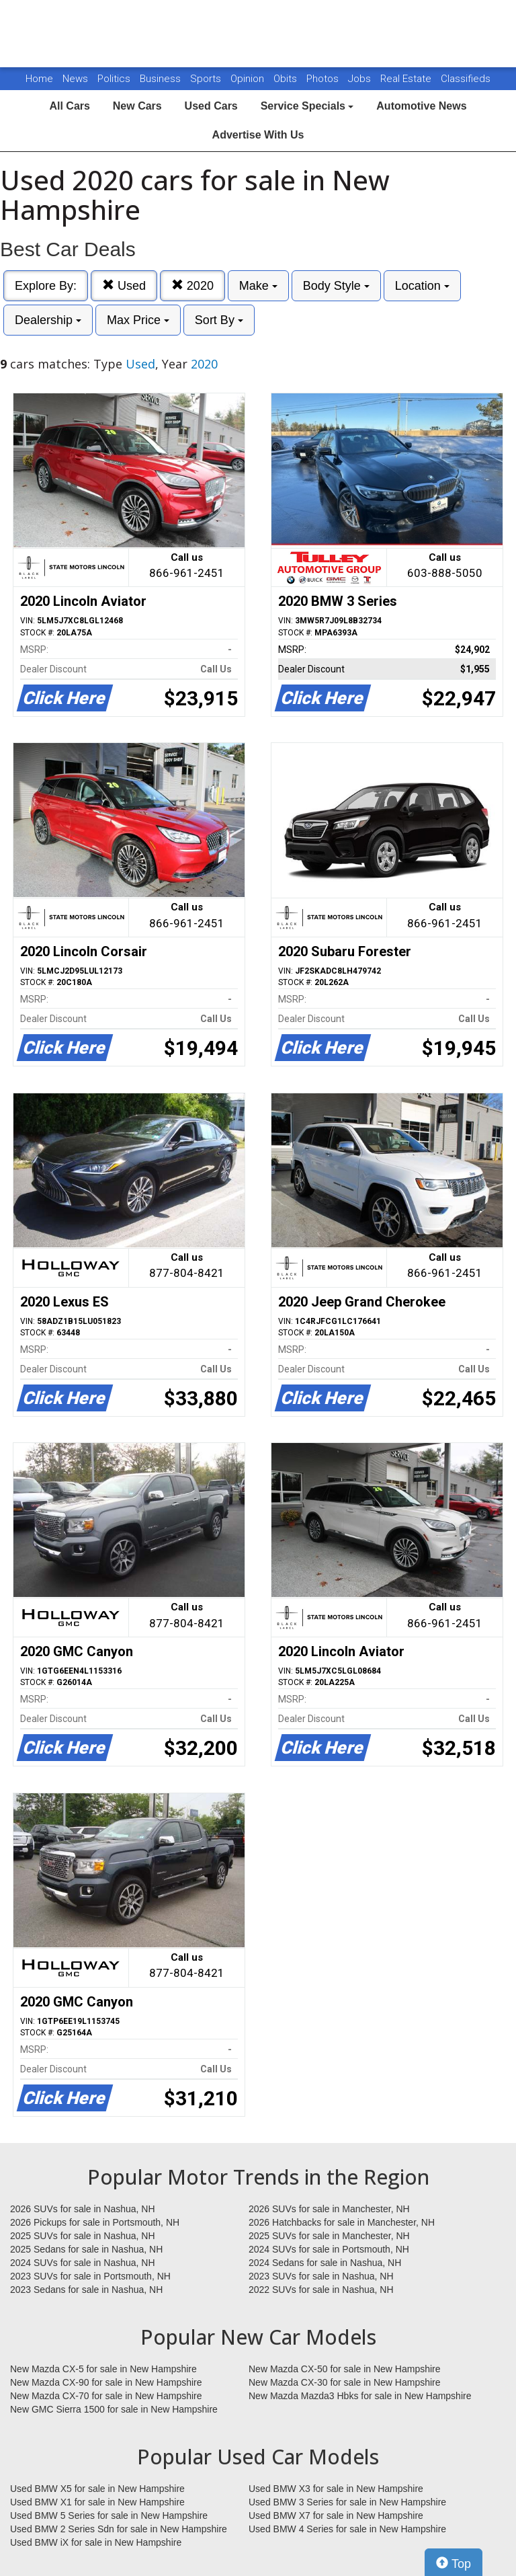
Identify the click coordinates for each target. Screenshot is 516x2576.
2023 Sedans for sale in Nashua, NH (86, 2289)
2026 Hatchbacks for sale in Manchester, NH (342, 2222)
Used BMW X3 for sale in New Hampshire (336, 2488)
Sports (207, 79)
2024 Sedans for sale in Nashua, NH (325, 2262)
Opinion (248, 79)
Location (422, 285)
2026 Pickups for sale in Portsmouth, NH (94, 2222)
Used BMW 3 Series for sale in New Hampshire (347, 2502)
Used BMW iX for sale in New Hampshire (95, 2542)
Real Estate (407, 79)
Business (161, 79)
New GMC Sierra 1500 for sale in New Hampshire (114, 2409)
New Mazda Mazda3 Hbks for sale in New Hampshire (360, 2395)
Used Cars (211, 106)
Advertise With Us (258, 135)
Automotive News (421, 106)
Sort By (219, 320)
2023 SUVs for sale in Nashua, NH (321, 2276)
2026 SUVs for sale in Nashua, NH (82, 2208)
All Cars (69, 106)
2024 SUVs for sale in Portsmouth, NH (329, 2249)
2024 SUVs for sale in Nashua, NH (82, 2262)
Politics (113, 79)
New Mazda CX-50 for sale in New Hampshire (345, 2369)
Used (124, 285)
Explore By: (46, 285)
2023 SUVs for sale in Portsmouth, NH (90, 2276)
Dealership (48, 320)
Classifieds (465, 79)
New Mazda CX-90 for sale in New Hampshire (106, 2382)
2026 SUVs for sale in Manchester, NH (329, 2208)
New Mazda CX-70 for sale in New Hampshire (106, 2395)
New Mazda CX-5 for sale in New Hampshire (103, 2369)
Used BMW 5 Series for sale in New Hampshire (109, 2515)
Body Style (336, 285)
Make (258, 285)
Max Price (138, 320)
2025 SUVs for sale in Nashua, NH (82, 2235)
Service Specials (307, 106)
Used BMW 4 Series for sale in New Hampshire (347, 2529)
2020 (192, 285)
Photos (323, 79)
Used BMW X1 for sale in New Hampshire (97, 2502)
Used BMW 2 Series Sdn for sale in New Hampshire (118, 2529)
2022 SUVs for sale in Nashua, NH (321, 2289)
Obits (286, 79)
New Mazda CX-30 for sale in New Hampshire (345, 2382)
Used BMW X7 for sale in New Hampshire (336, 2515)
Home (39, 79)
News (75, 79)
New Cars (137, 106)
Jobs (361, 79)
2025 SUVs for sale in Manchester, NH (329, 2235)
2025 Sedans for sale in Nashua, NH (86, 2249)
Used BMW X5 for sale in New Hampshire (97, 2488)
